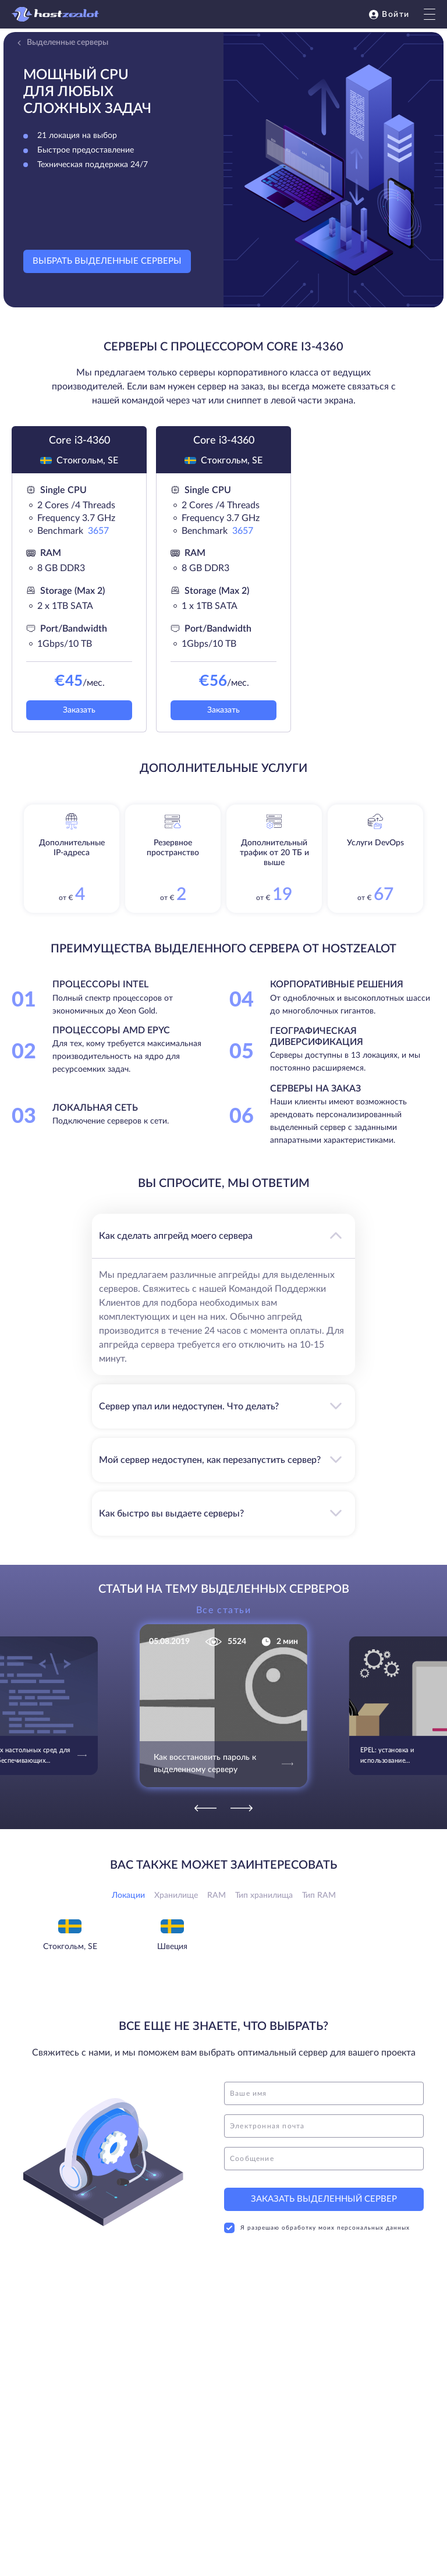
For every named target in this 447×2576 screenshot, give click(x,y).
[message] (324, 2158)
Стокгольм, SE (70, 1947)
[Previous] (205, 1808)
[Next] (241, 1808)
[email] (324, 2126)
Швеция (172, 1947)
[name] (324, 2093)
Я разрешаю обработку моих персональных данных (317, 2228)
